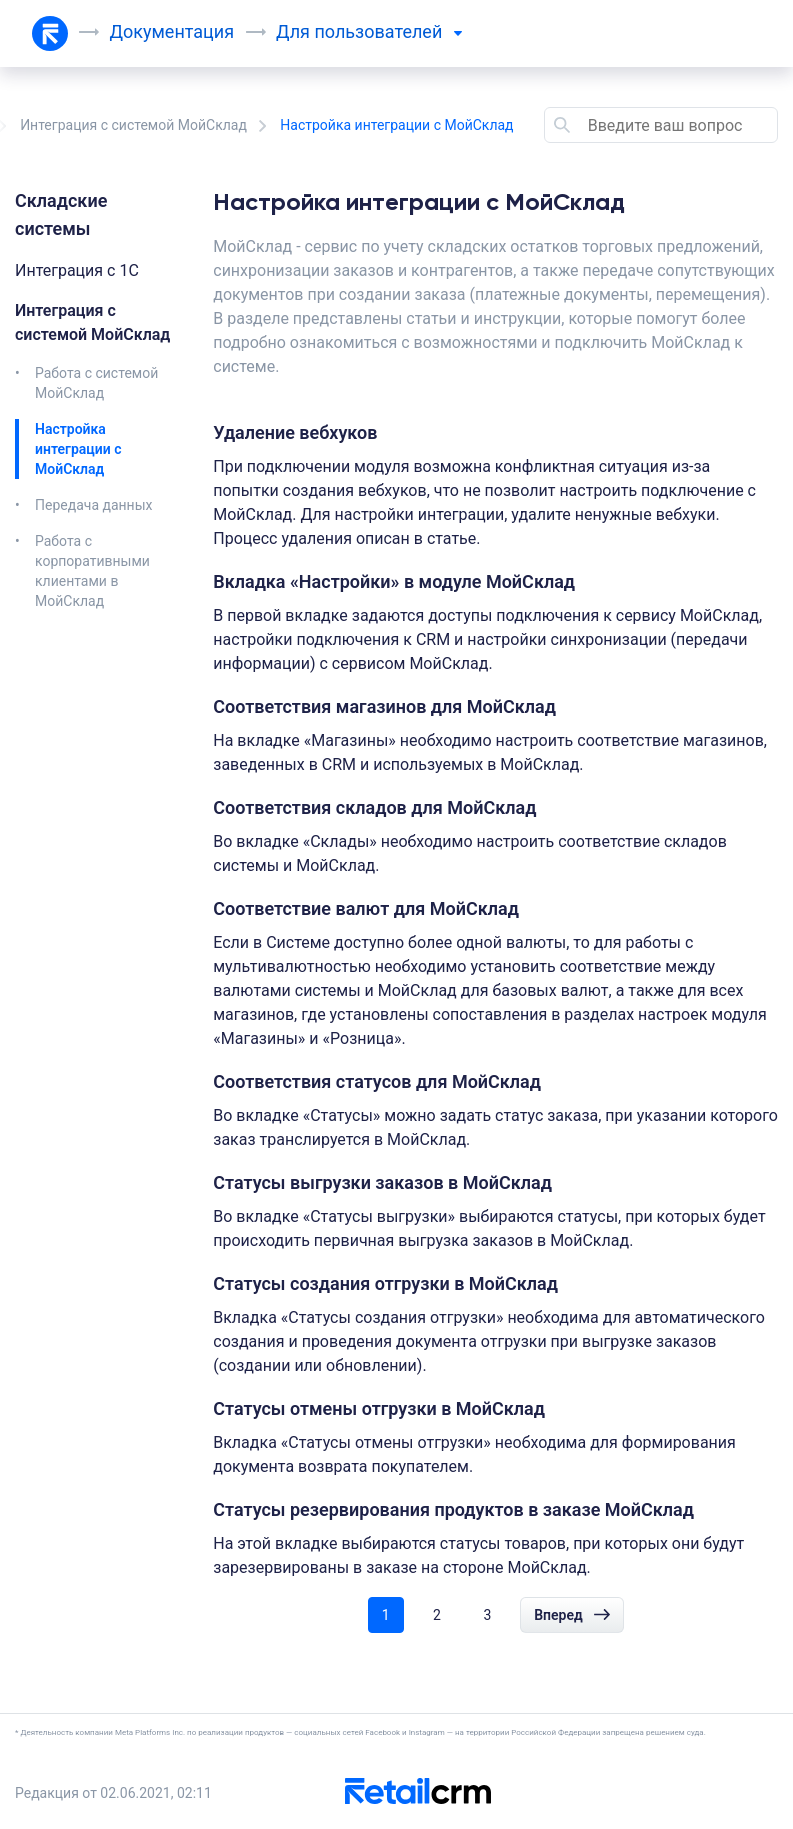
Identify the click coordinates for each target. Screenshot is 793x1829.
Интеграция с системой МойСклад (133, 125)
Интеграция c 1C (77, 270)
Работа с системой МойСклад (96, 383)
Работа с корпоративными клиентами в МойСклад (92, 571)
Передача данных (94, 505)
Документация (172, 31)
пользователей (388, 31)
